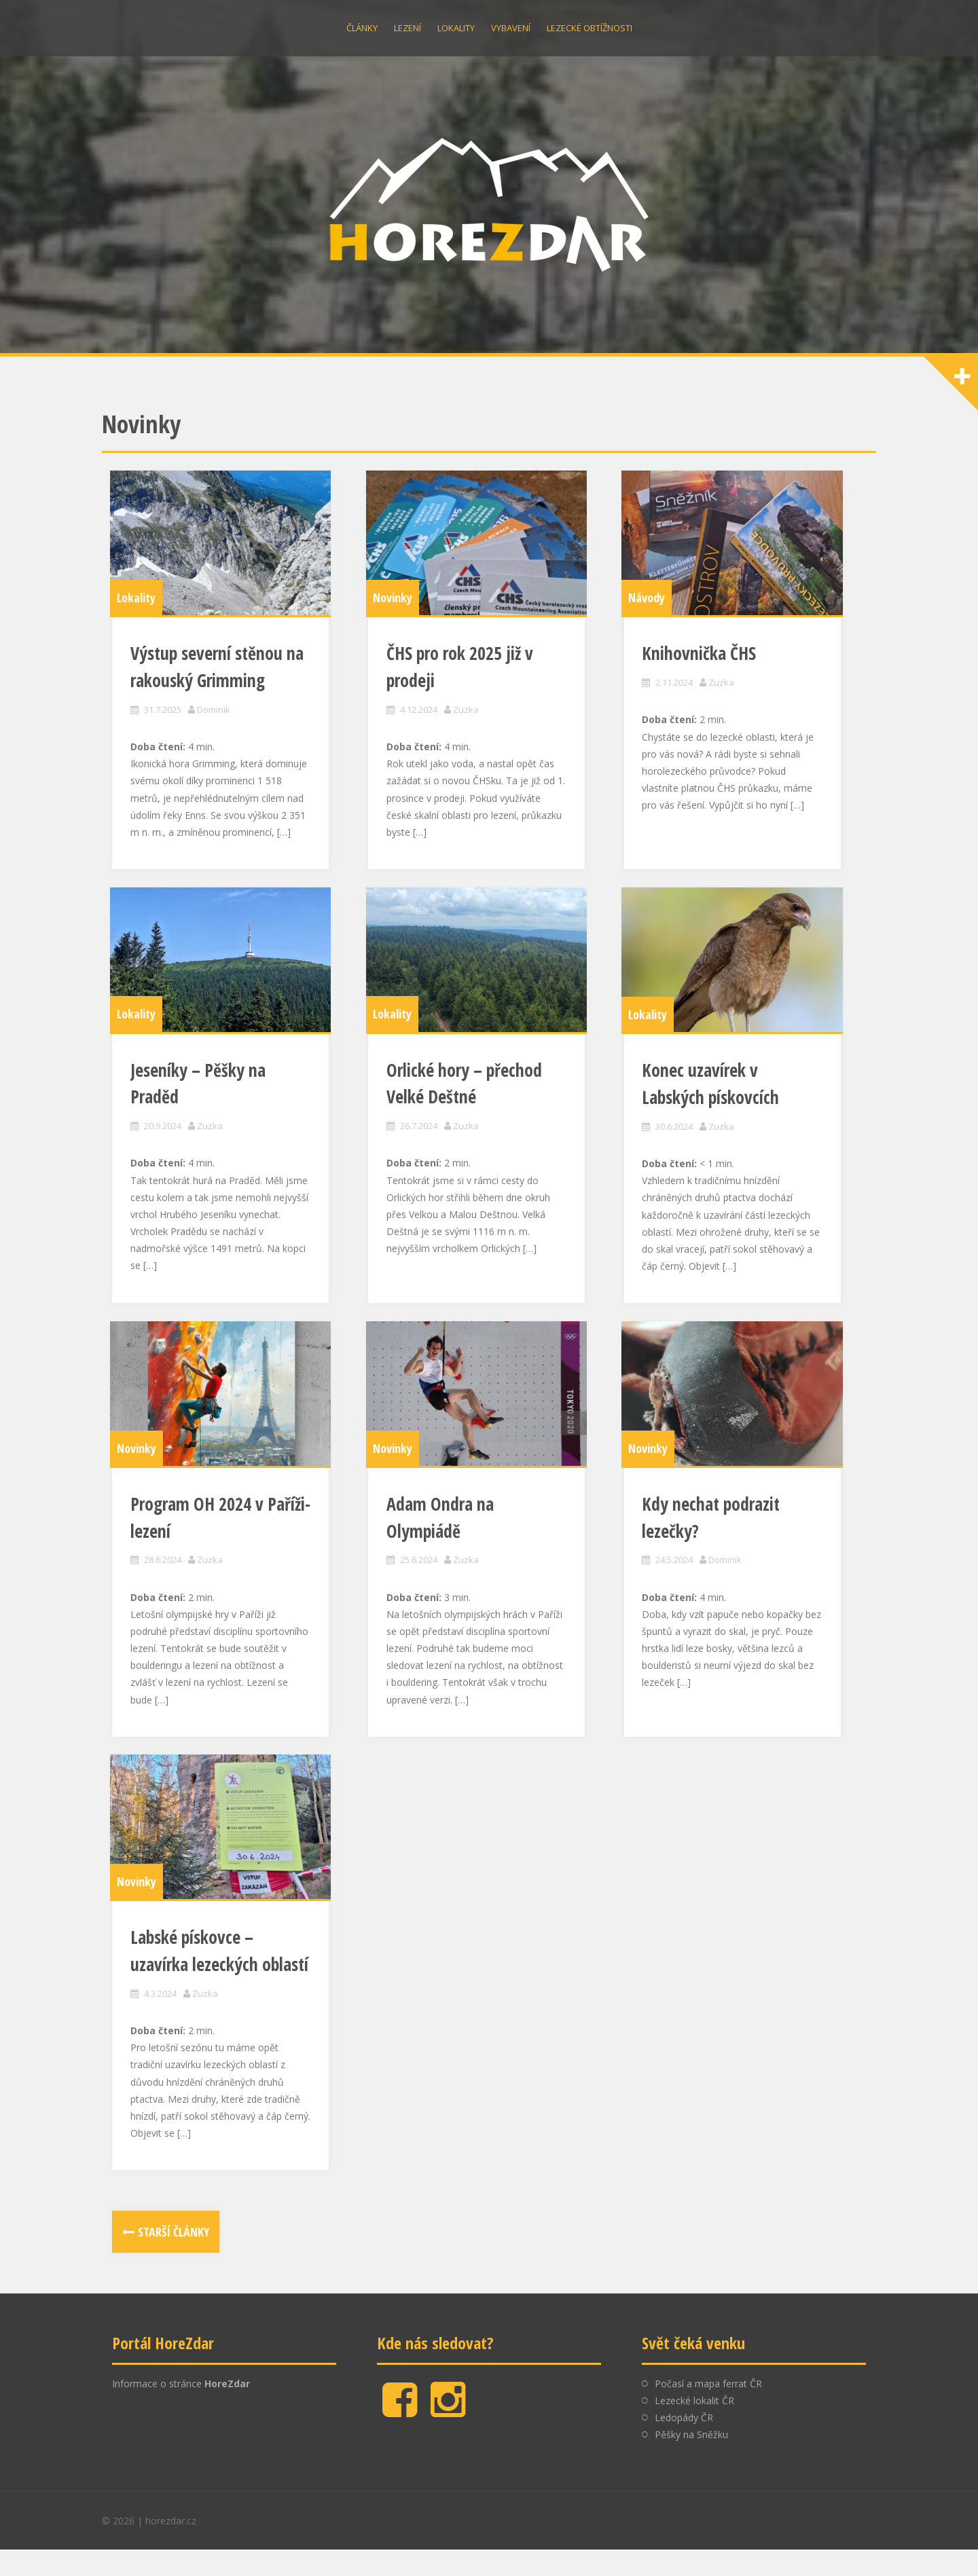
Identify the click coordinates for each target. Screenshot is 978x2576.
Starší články (173, 2259)
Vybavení (510, 28)
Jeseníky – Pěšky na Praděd (226, 1098)
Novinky (394, 610)
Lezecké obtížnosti (589, 28)
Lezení (407, 28)
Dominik (215, 722)
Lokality (456, 28)
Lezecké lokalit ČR (694, 2427)
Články (362, 28)
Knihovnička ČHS (702, 667)
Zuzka (468, 722)
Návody (649, 610)
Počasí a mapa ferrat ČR (708, 2410)
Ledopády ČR (684, 2444)
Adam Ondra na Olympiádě (481, 1547)
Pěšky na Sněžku (691, 2461)
